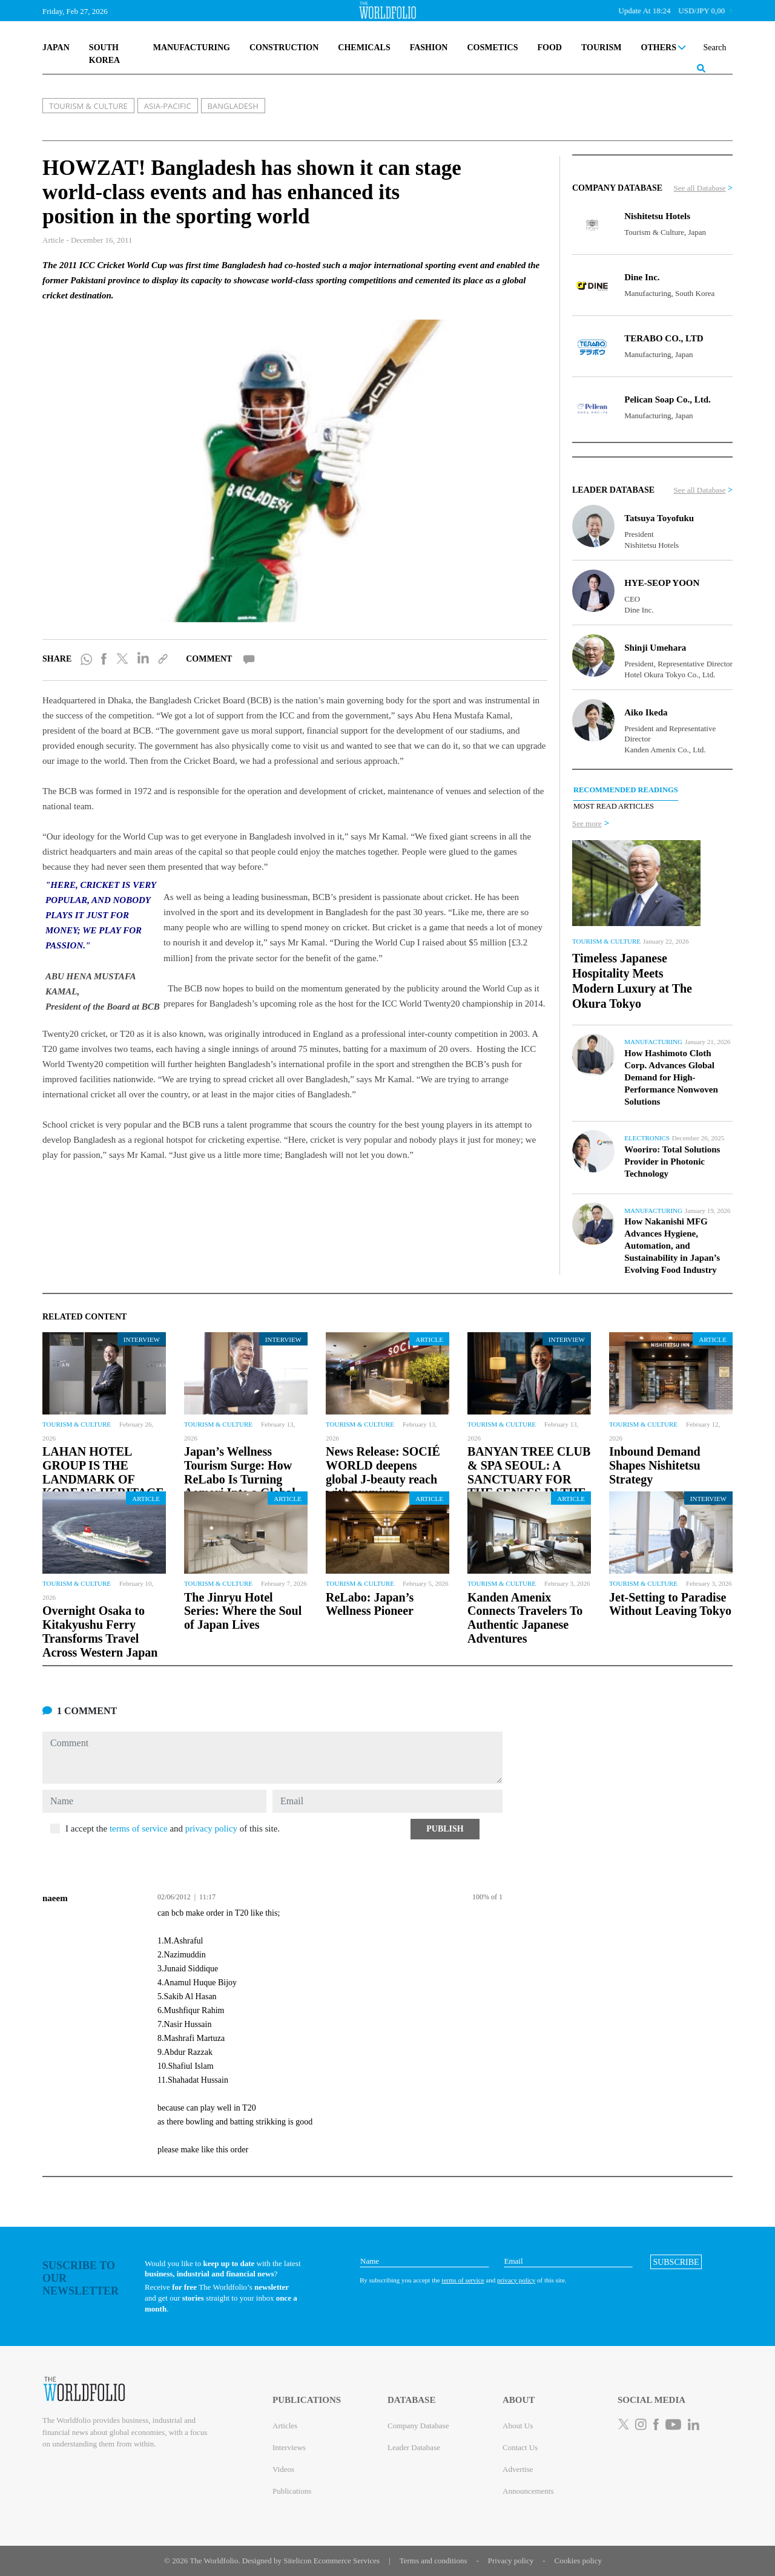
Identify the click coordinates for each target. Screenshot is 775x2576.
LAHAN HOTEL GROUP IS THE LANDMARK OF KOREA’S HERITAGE (103, 1472)
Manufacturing (653, 1041)
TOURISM (601, 47)
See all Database (700, 187)
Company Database (418, 2425)
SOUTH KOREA (104, 54)
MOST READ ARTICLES (613, 806)
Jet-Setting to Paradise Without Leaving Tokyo (670, 1604)
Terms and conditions (433, 2560)
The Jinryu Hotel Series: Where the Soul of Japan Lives (243, 1611)
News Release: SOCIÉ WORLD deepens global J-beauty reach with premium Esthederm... (383, 1479)
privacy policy (211, 1828)
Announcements (528, 2491)
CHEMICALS (364, 47)
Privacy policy (510, 2560)
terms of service (139, 1828)
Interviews (289, 2447)
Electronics (647, 1138)
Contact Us (520, 2447)
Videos (283, 2469)
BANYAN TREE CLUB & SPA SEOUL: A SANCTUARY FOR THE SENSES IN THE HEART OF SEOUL (528, 1479)
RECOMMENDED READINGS (625, 790)
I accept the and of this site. (172, 1828)
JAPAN (56, 47)
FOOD (549, 47)
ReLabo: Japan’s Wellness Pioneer (370, 1604)
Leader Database (414, 2447)
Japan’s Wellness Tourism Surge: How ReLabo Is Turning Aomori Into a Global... (244, 1472)
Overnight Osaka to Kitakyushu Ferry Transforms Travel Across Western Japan (99, 1631)
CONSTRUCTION (283, 47)
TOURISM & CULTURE (88, 105)
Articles (284, 2425)
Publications (291, 2491)
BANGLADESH (233, 105)
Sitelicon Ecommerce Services (331, 2560)
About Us (518, 2425)
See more (587, 823)
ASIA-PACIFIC (167, 105)
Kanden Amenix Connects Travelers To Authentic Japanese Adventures (524, 1618)
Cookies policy (578, 2560)
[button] (445, 1829)
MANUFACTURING (191, 47)
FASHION (429, 47)
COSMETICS (492, 47)
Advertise (518, 2469)
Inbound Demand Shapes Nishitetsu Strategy (655, 1465)
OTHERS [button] (663, 47)
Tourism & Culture (606, 941)
